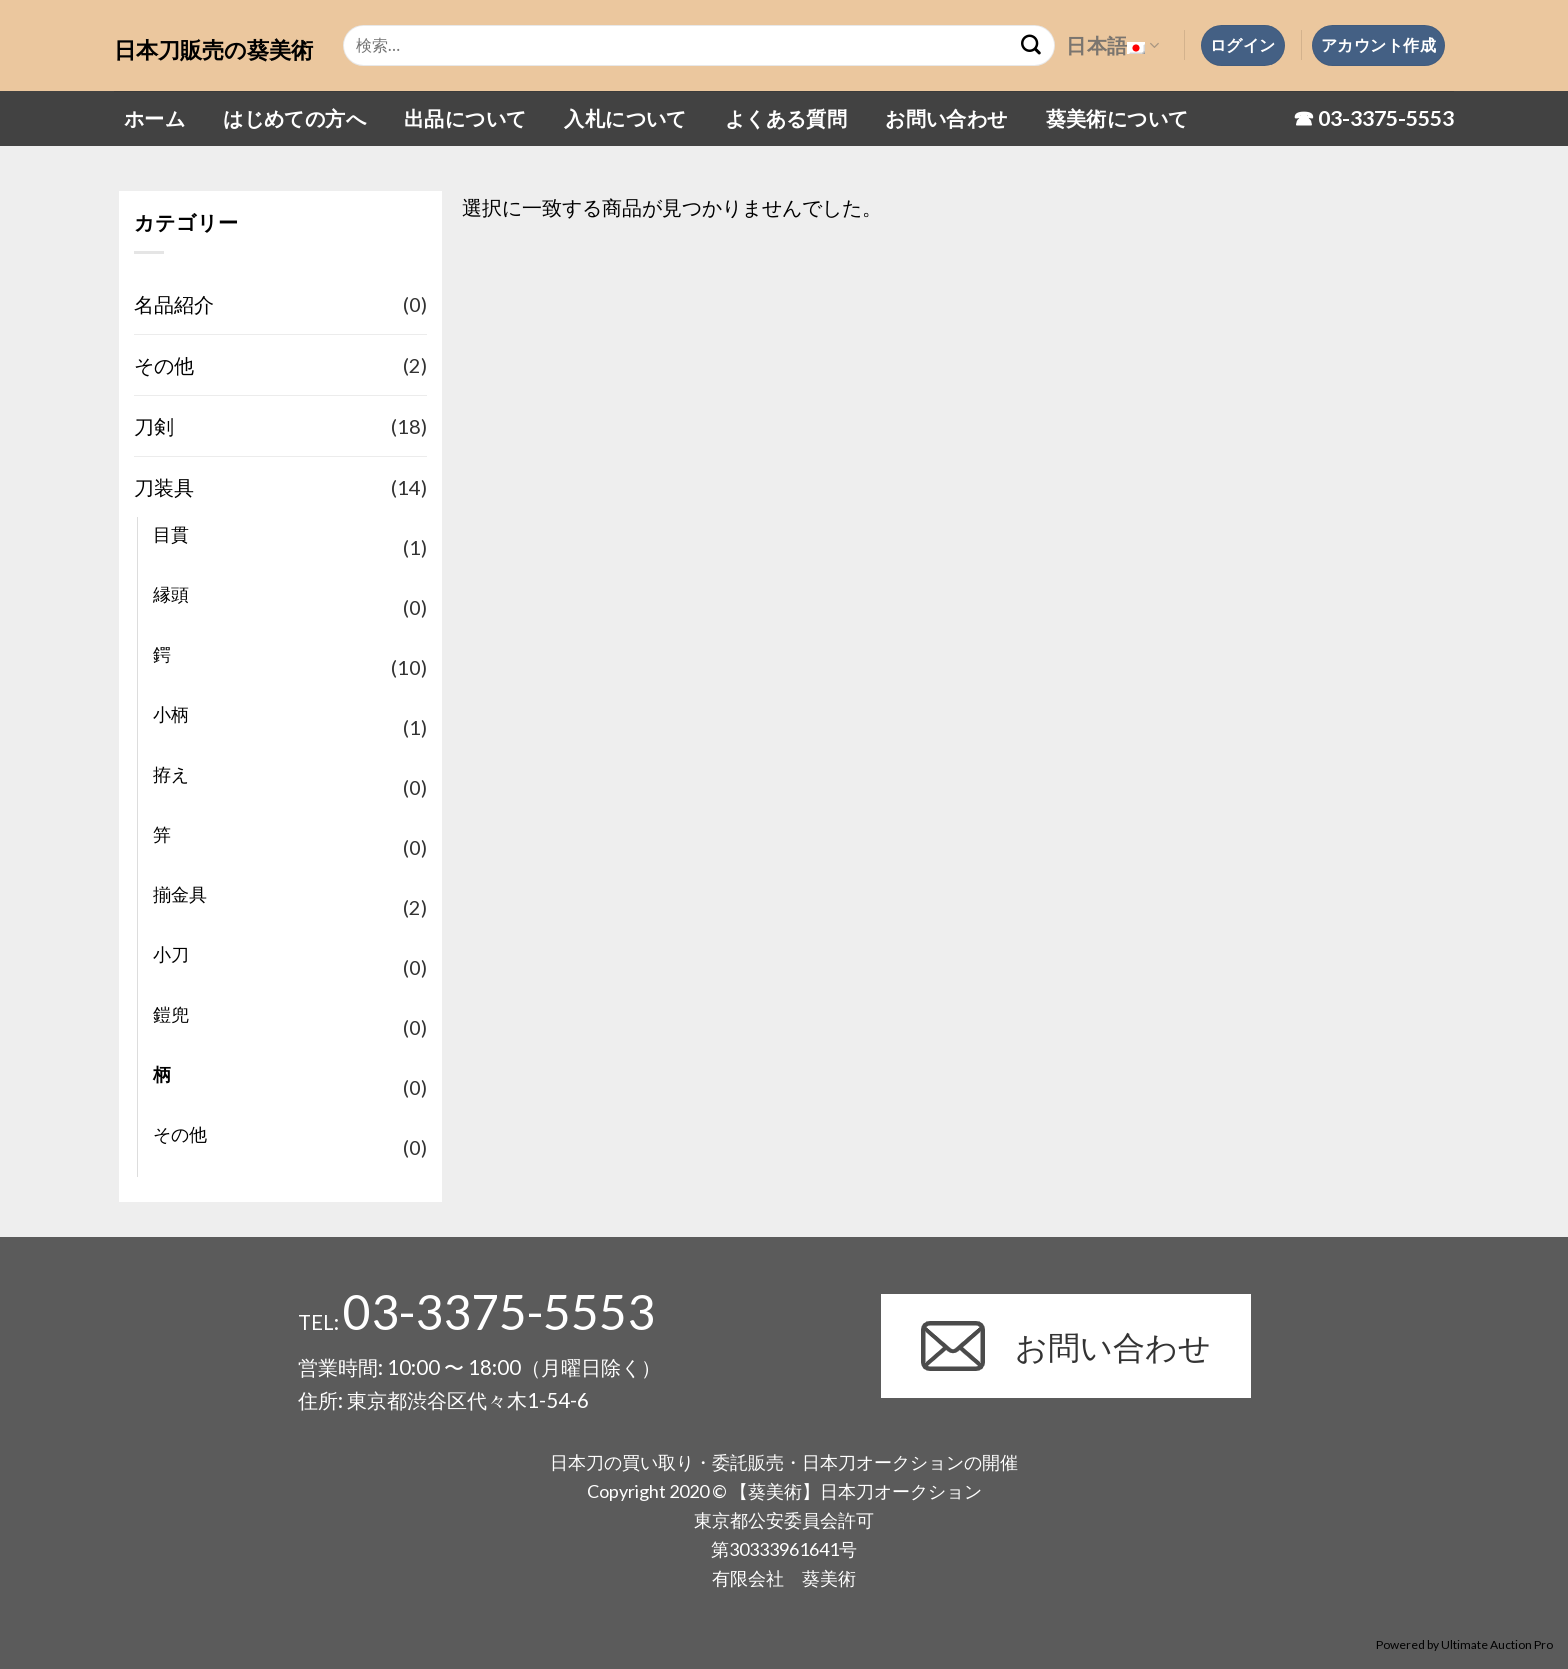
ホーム (154, 118)
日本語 (1112, 45)
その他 (164, 365)
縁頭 (171, 594)
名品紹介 (174, 304)
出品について (465, 118)
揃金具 (180, 894)
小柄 (171, 714)
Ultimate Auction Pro (1497, 1644)
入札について (625, 118)
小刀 (171, 954)
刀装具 (164, 487)
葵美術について (1117, 118)
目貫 (171, 534)
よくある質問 (786, 118)
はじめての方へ (294, 118)
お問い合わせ (946, 118)
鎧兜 (171, 1014)
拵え (171, 774)
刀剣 (154, 426)
